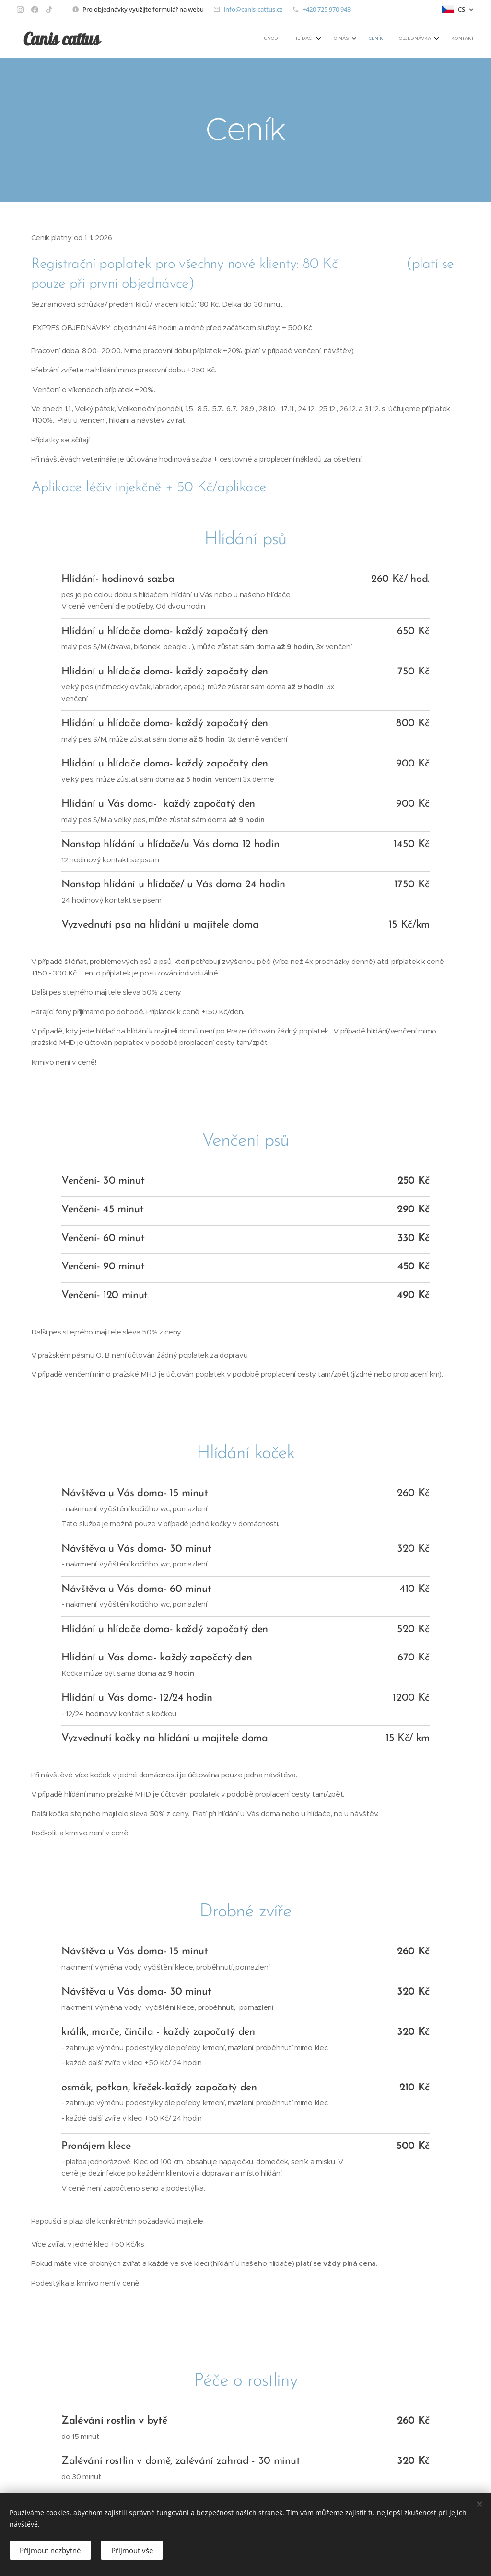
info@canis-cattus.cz (253, 9)
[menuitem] (386, 39)
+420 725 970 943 (327, 9)
